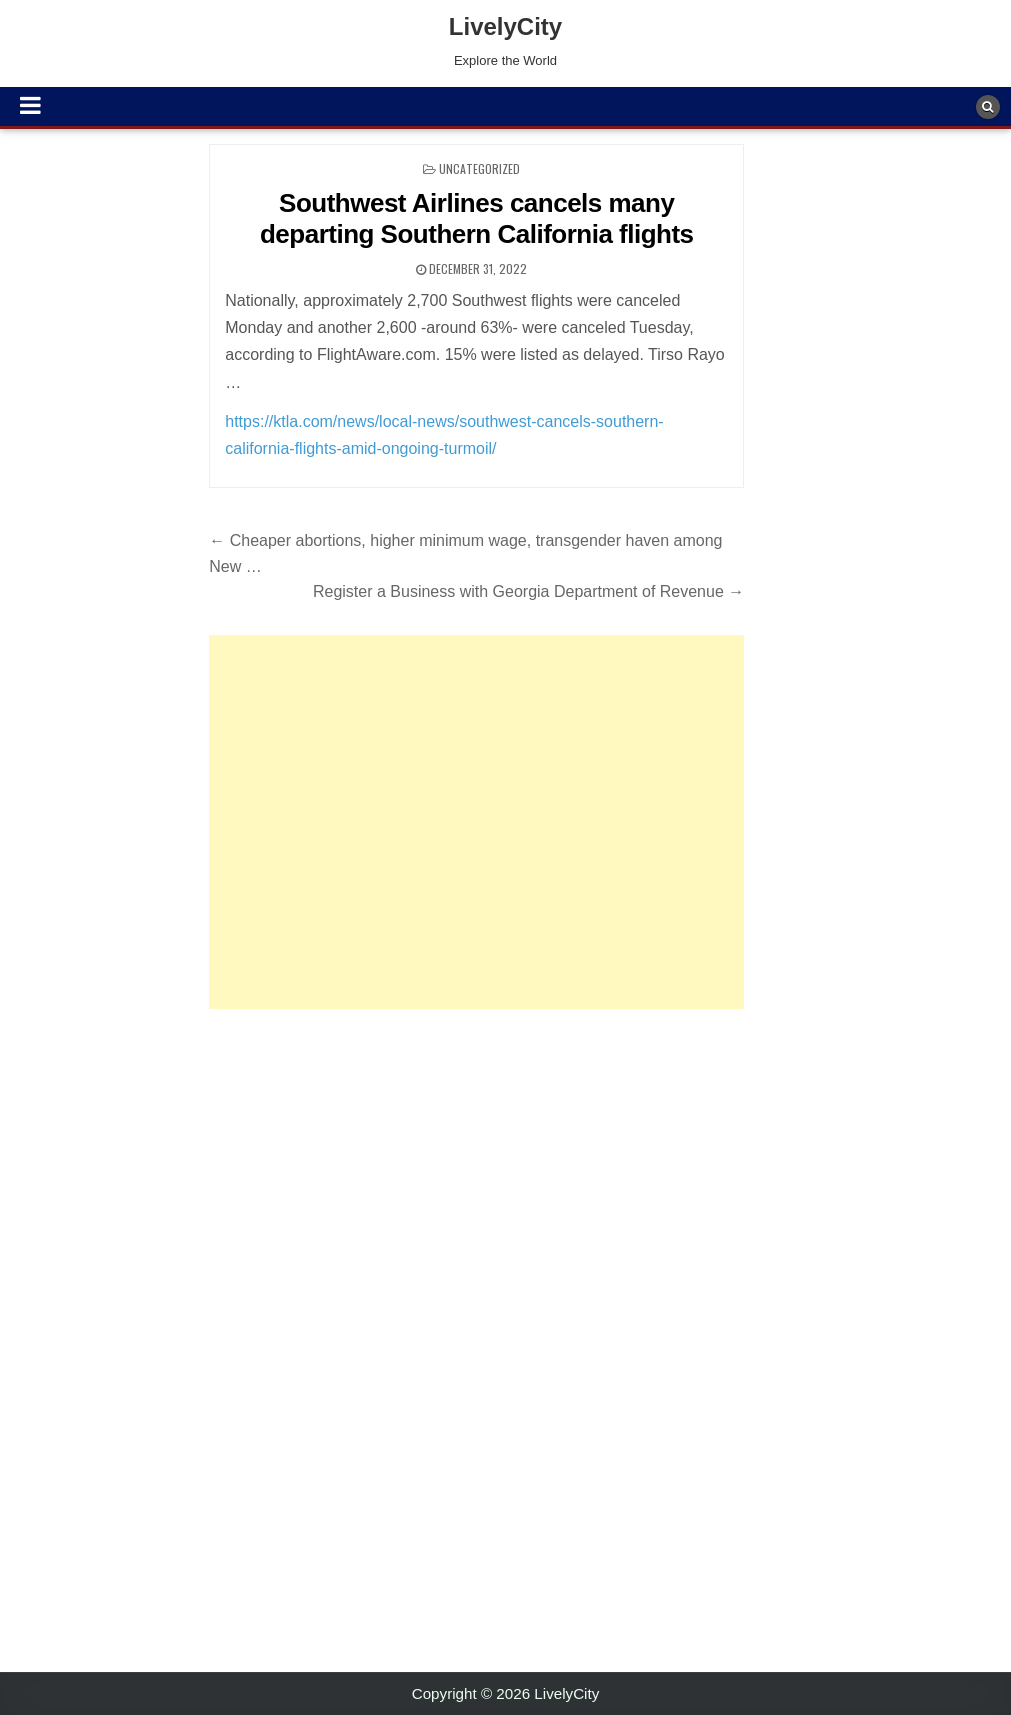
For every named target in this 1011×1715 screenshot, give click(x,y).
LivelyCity (505, 26)
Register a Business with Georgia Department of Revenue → (528, 591)
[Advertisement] (476, 822)
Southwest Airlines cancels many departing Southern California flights (477, 218)
